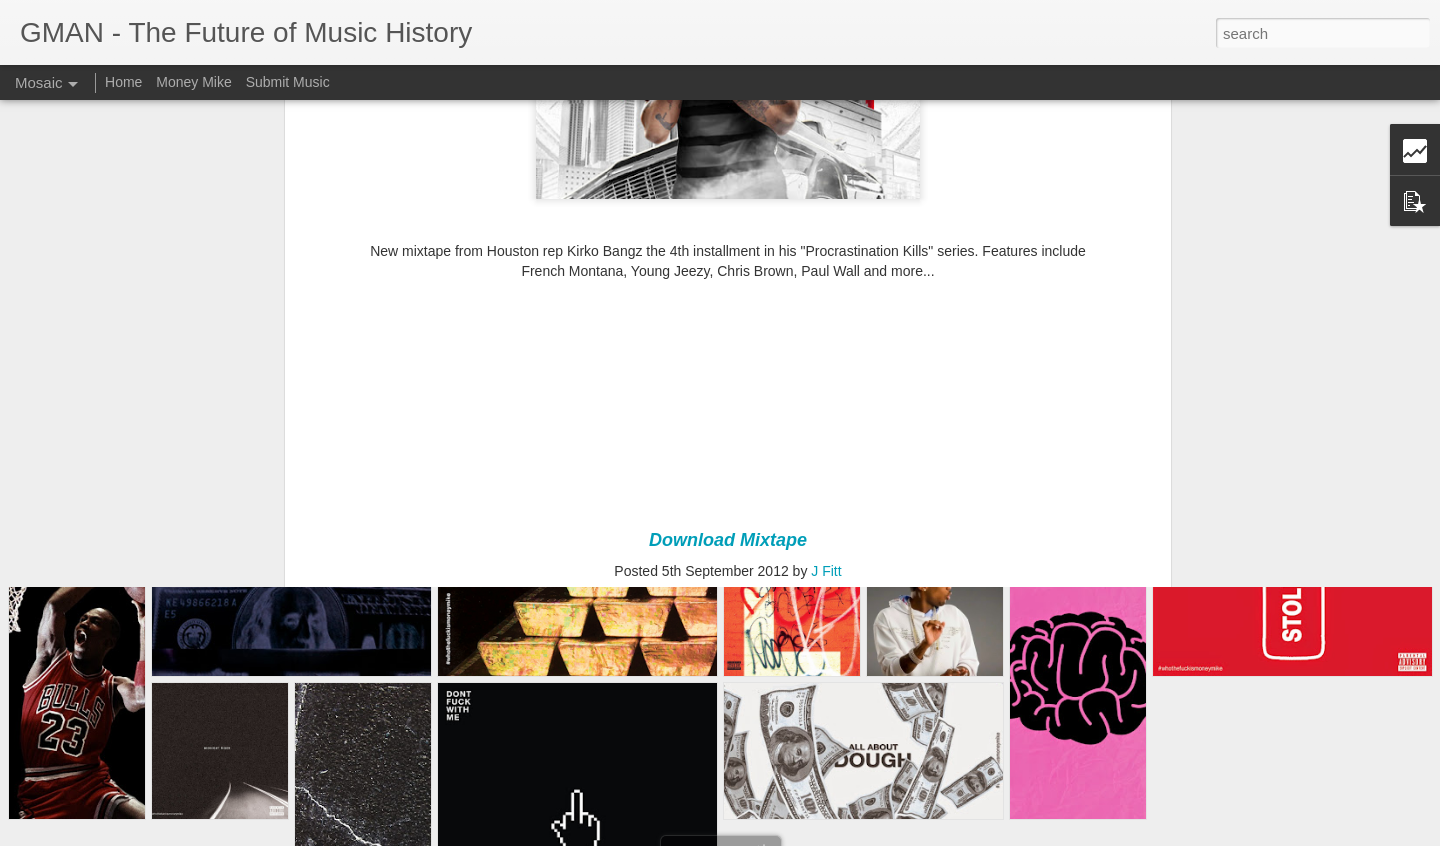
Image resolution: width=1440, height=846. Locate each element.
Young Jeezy (924, 440)
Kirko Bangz (772, 440)
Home (123, 82)
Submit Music (288, 82)
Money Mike (193, 82)
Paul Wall (847, 440)
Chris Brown (579, 440)
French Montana (676, 440)
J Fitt (826, 414)
